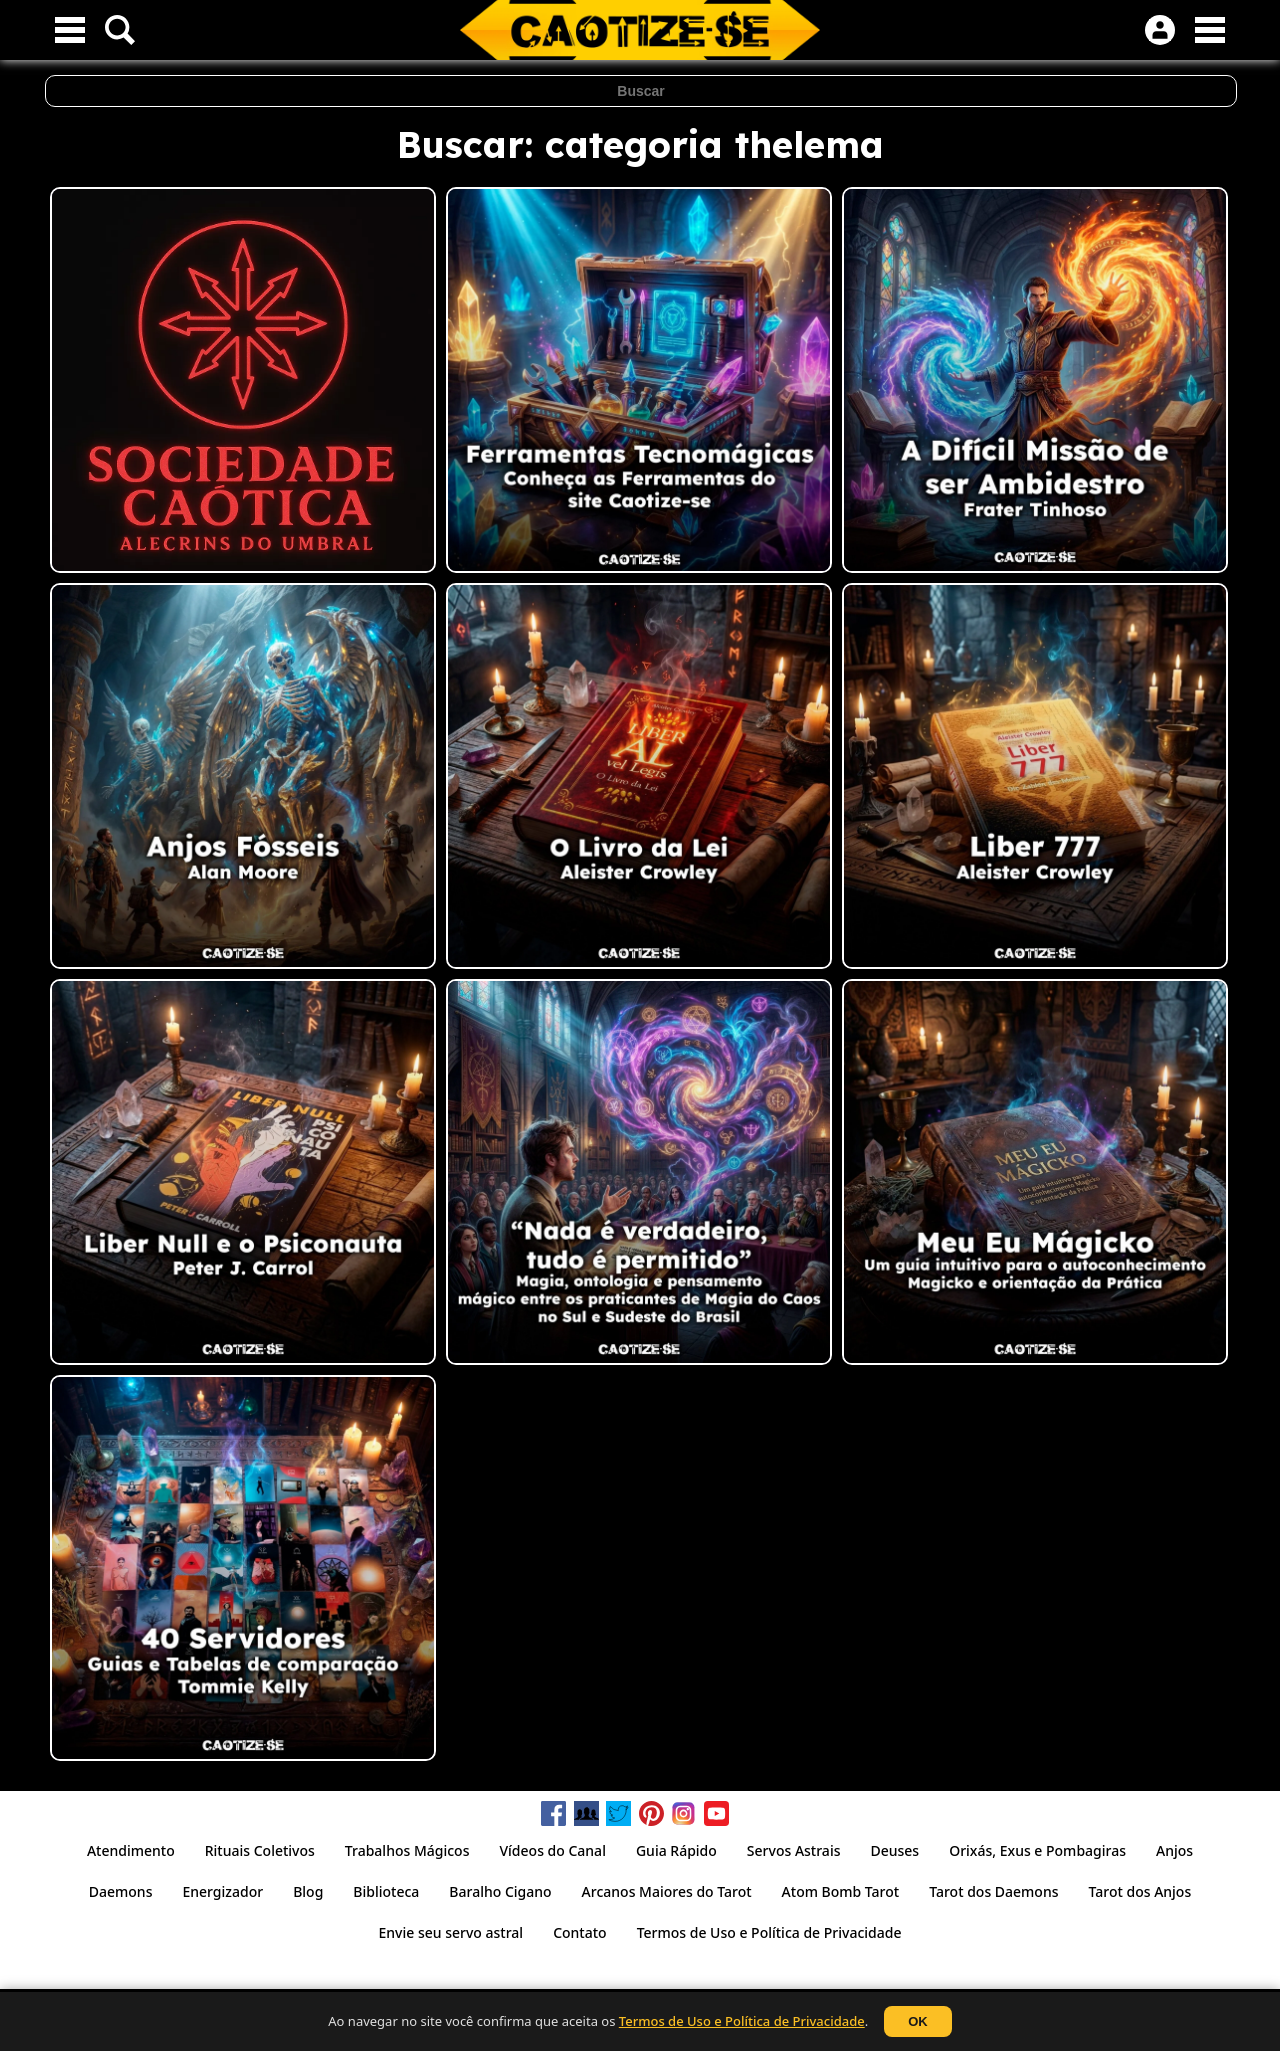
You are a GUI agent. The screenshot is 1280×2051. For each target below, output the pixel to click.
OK (918, 2021)
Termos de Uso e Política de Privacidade (742, 2021)
